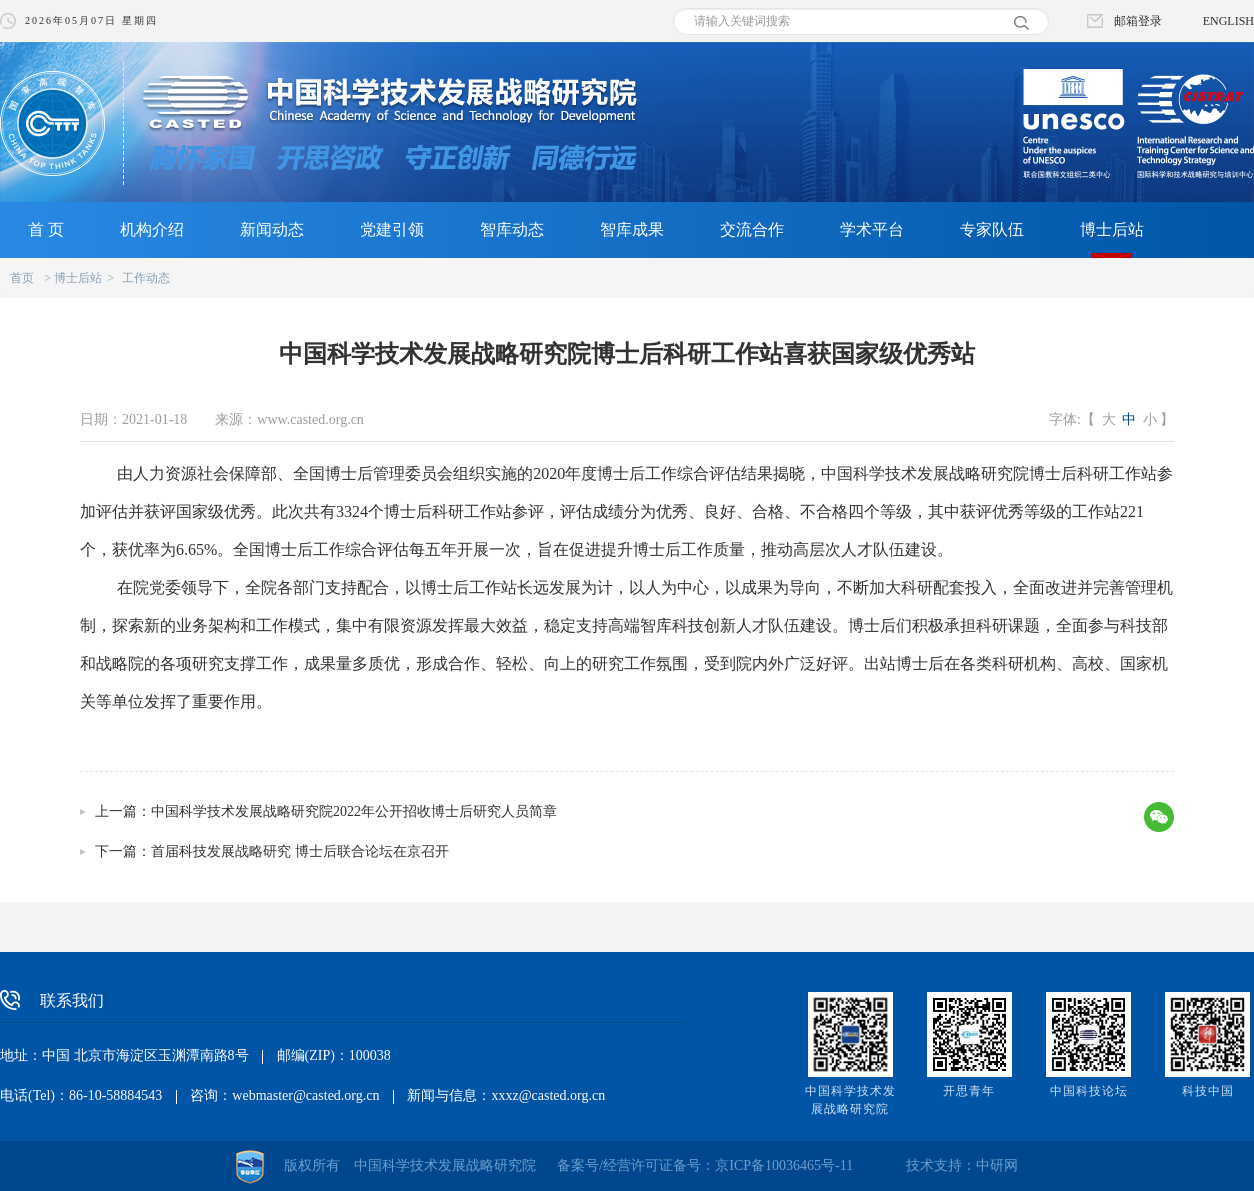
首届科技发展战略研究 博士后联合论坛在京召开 (300, 851)
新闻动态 (272, 229)
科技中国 (1208, 1091)
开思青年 (969, 1091)
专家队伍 (992, 229)
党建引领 (392, 229)
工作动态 (146, 278)
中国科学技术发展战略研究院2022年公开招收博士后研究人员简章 (354, 811)
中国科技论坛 (1089, 1091)
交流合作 (752, 229)
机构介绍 (152, 229)
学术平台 (872, 229)
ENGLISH (1228, 21)
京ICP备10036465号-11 (784, 1165)
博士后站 (1112, 229)
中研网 (997, 1165)
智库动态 (512, 229)
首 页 (46, 229)
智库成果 (632, 229)
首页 (22, 278)
